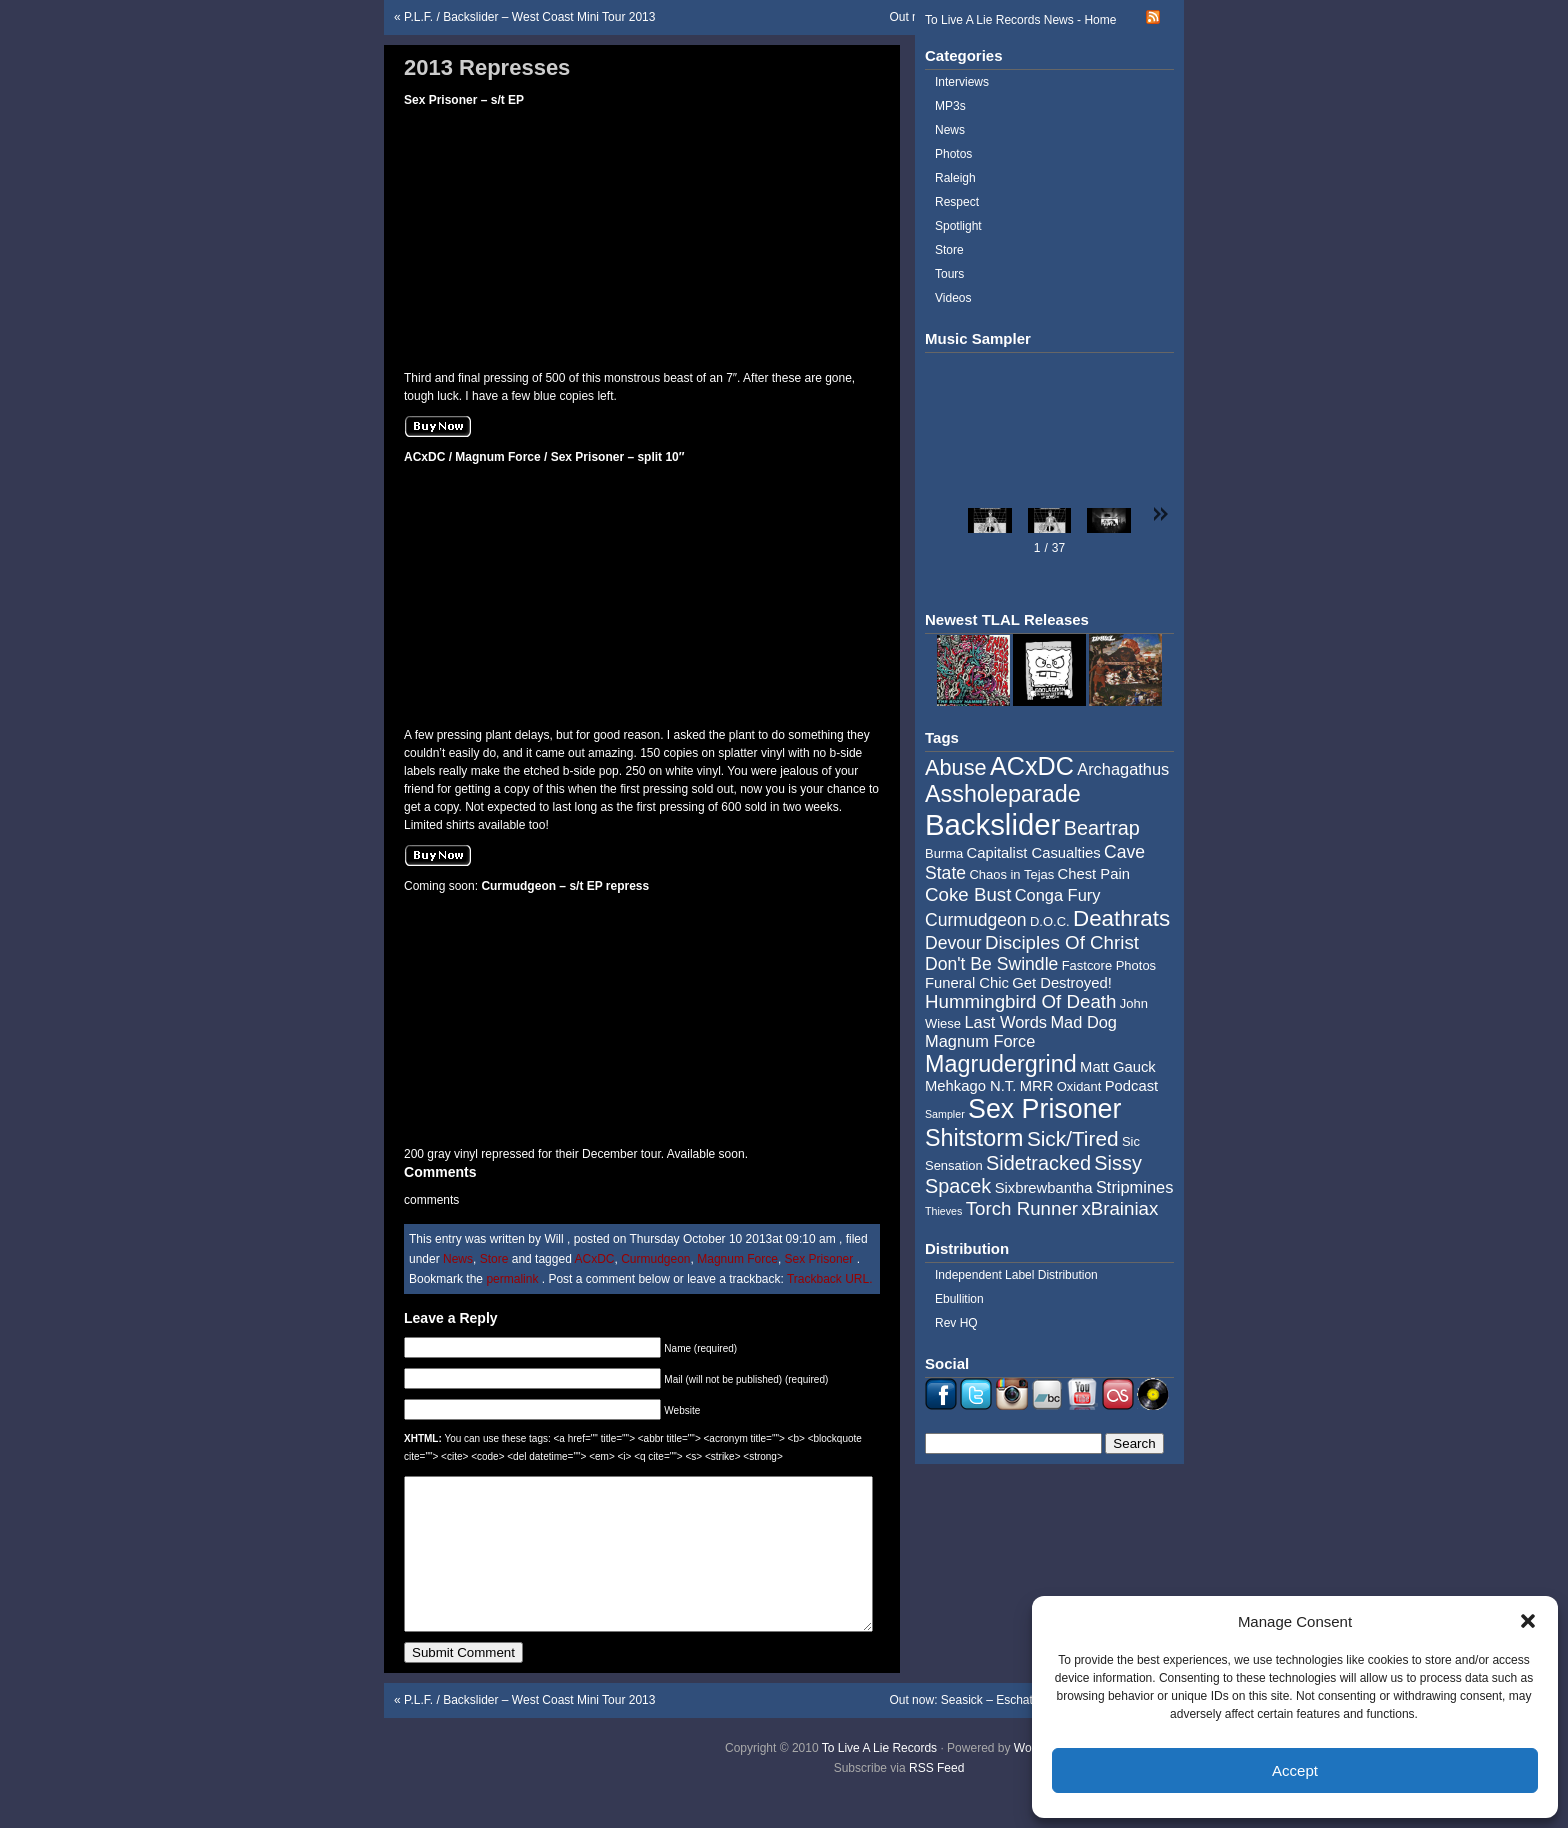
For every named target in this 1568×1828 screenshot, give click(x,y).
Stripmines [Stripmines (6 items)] (1135, 1187)
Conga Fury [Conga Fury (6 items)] (1058, 895)
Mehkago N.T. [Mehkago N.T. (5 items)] (970, 1086)
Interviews (962, 82)
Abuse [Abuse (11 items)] (956, 767)
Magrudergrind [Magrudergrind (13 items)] (1001, 1064)
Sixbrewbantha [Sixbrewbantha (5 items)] (1044, 1188)
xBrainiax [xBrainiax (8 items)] (1119, 1208)
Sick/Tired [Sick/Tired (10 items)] (1073, 1138)
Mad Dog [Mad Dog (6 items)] (1083, 1022)
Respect (957, 202)
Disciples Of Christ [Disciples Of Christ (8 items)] (1062, 942)
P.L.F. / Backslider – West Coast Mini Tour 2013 (529, 17)
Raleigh (955, 178)
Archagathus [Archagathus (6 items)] (1123, 769)
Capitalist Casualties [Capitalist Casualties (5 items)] (1034, 853)
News (458, 1259)
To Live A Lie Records (879, 1778)
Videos (953, 298)
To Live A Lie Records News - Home (1020, 20)
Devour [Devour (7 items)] (953, 943)
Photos (953, 154)
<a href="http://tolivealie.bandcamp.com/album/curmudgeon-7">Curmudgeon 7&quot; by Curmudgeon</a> (529, 1020)
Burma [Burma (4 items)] (944, 853)
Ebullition (959, 1299)
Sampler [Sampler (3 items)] (945, 1114)
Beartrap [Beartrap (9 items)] (1102, 828)
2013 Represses (487, 67)
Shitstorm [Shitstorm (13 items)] (974, 1138)
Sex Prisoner (819, 1259)
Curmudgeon (655, 1259)
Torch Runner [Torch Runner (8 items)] (1022, 1208)
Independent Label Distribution (1016, 1275)
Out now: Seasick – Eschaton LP (976, 1730)
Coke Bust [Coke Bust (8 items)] (968, 894)
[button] (1528, 1621)
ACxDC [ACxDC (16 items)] (1032, 766)
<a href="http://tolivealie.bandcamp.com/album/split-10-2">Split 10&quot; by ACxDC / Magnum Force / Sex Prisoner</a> (529, 591)
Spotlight (958, 226)
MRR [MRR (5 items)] (1037, 1086)
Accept (1295, 1770)
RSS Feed (936, 1798)
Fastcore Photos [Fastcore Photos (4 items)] (1109, 965)
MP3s (950, 106)
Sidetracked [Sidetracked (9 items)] (1038, 1163)
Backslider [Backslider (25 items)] (992, 824)
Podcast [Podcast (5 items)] (1131, 1086)
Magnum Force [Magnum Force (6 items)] (980, 1041)
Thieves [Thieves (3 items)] (943, 1211)
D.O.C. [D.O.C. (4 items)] (1050, 921)
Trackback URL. (830, 1279)
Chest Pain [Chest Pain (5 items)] (1094, 874)
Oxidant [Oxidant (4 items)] (1079, 1086)
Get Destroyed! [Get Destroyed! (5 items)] (1062, 983)
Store (494, 1259)
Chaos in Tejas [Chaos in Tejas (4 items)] (1011, 874)
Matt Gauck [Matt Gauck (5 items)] (1118, 1067)
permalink (513, 1279)
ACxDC (594, 1259)
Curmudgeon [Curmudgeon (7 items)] (976, 920)
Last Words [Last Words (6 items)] (1005, 1022)
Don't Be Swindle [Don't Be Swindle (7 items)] (991, 964)
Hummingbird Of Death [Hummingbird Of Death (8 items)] (1020, 1001)
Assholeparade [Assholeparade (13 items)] (1003, 794)
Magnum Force (737, 1259)
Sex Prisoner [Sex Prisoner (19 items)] (1044, 1109)
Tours (949, 274)
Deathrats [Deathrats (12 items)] (1121, 918)
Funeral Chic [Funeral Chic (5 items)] (967, 983)
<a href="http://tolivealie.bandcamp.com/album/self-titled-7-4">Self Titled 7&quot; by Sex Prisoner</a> (529, 234)
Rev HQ (956, 1323)
